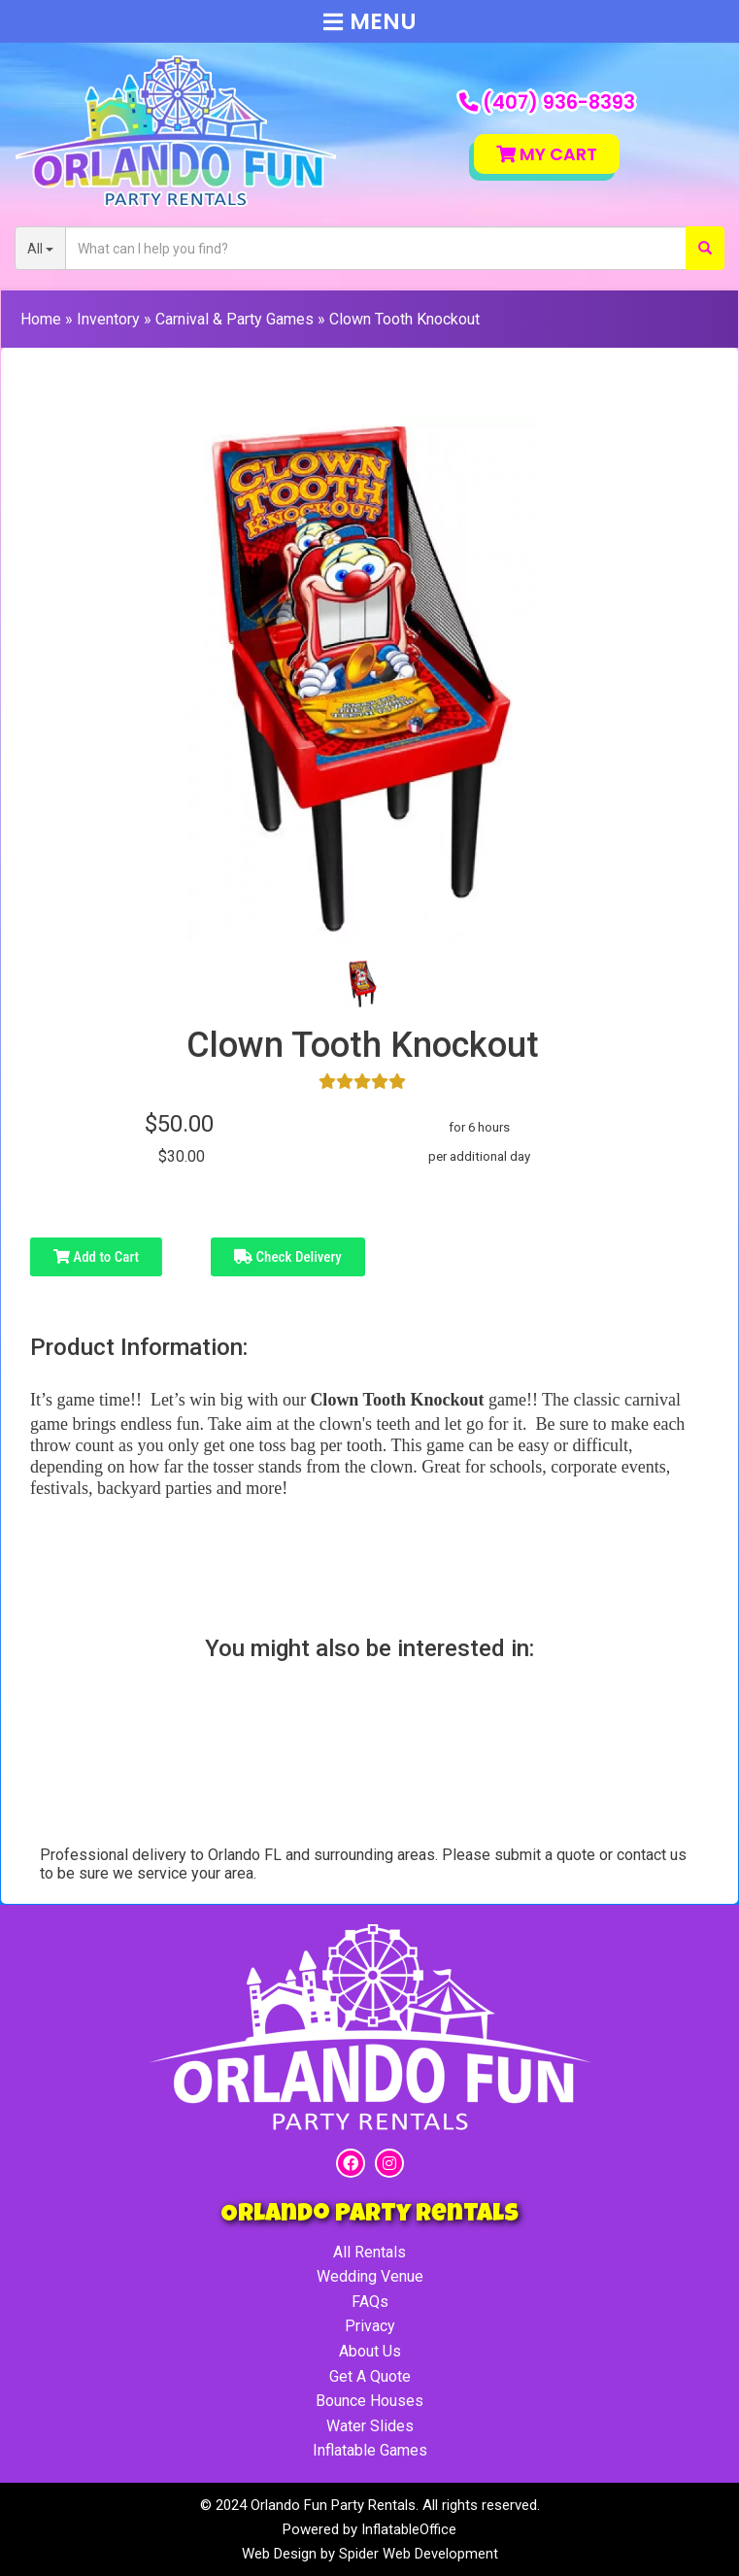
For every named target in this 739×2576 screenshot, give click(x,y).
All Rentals (369, 2252)
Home (40, 319)
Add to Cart (96, 1257)
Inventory (108, 319)
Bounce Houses (369, 2400)
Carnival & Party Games (234, 319)
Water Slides (370, 2426)
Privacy (370, 2326)
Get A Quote (370, 2376)
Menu (370, 21)
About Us (370, 2351)
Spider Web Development (418, 2553)
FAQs (370, 2301)
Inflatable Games (370, 2450)
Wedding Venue (370, 2276)
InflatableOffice (409, 2529)
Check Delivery (288, 1257)
